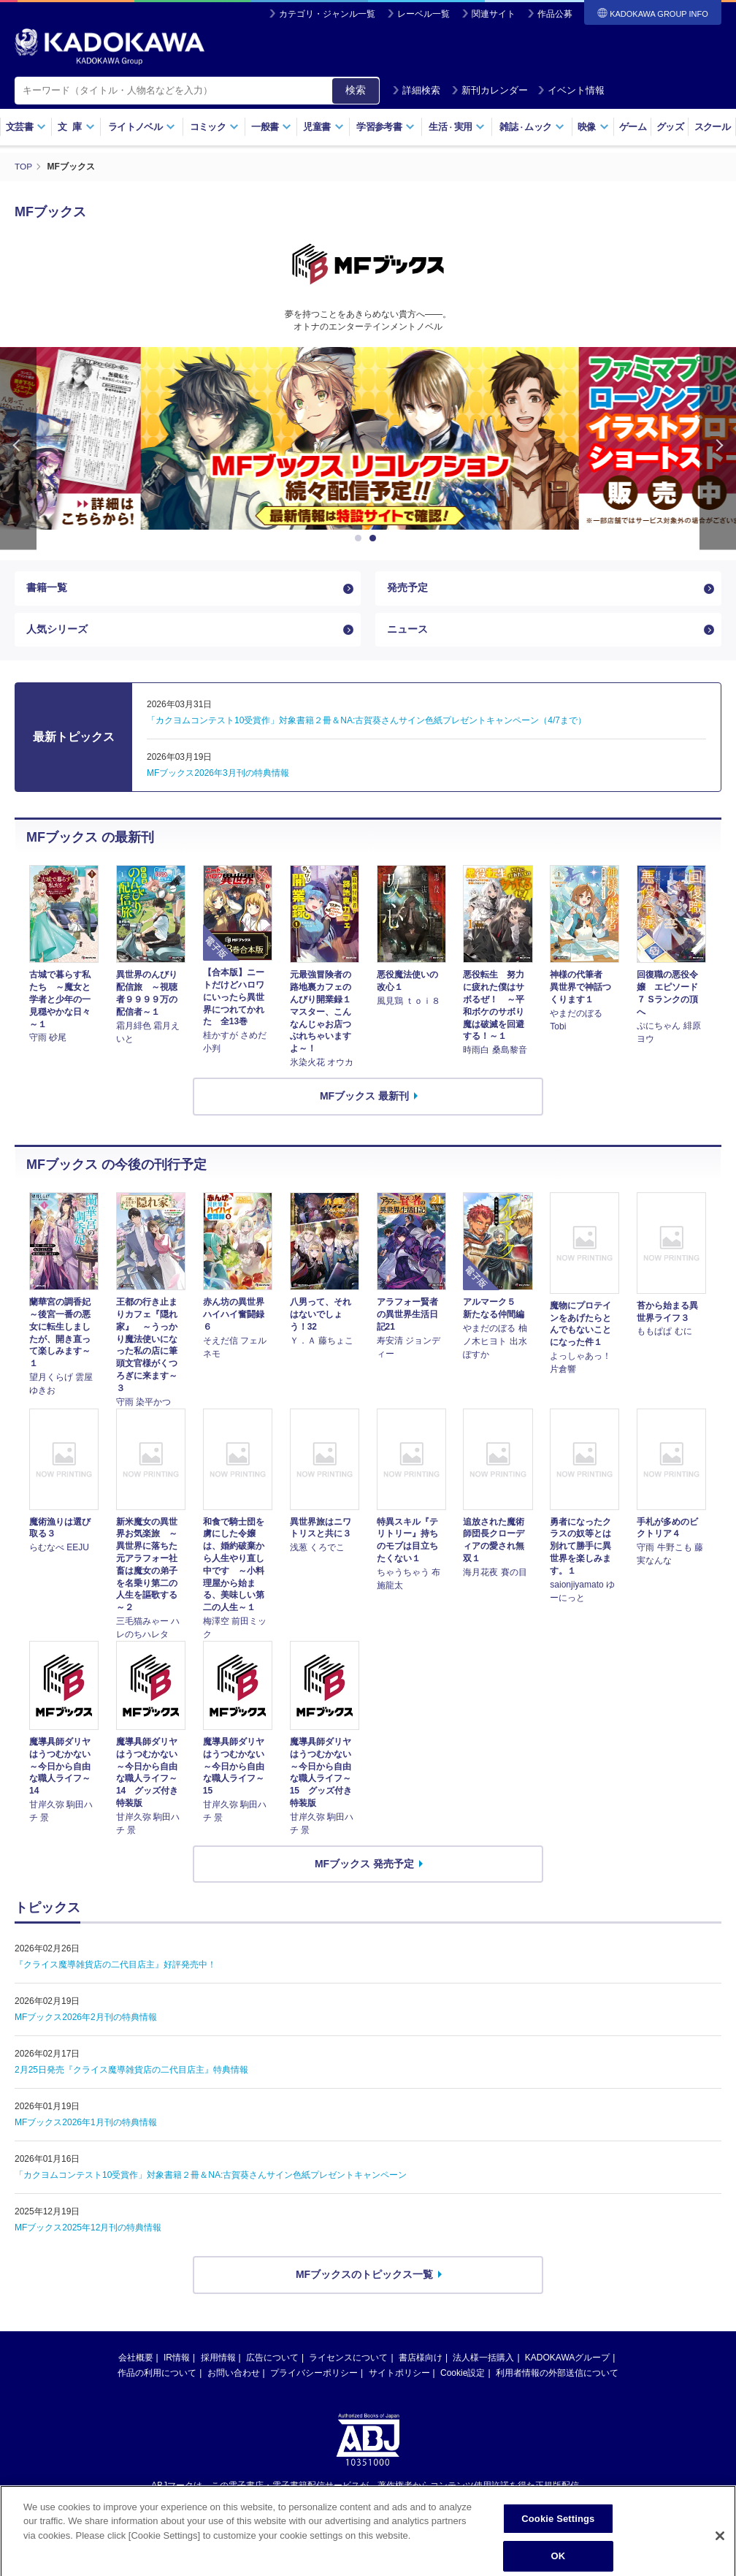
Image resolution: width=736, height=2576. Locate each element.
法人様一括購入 (483, 2360)
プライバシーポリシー (314, 2376)
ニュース (407, 631)
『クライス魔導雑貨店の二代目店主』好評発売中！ (115, 1967)
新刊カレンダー (489, 90)
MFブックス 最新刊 (364, 1099)
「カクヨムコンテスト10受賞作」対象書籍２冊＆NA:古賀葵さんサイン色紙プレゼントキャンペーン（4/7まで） (366, 723)
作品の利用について (157, 2376)
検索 (355, 90)
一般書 (271, 126)
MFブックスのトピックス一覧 (364, 2277)
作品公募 (554, 14)
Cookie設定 (462, 2376)
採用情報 (218, 2360)
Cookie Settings (557, 2556)
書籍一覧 (46, 588)
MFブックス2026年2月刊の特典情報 (86, 2020)
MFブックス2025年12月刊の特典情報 (88, 2230)
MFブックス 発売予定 (364, 1866)
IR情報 (177, 2360)
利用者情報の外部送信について (557, 2376)
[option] (368, 437)
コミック (214, 126)
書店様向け (420, 2360)
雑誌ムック (531, 126)
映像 (593, 126)
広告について (272, 2360)
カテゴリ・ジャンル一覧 (327, 14)
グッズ (669, 126)
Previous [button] (18, 447)
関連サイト (493, 14)
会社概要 (135, 2360)
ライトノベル (141, 126)
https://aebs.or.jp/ (316, 2512)
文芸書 (26, 126)
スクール (712, 126)
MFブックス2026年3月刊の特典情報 (218, 776)
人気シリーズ (57, 631)
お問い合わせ (233, 2376)
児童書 (323, 126)
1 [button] (361, 537)
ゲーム (632, 126)
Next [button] (717, 447)
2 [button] (375, 537)
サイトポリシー (399, 2376)
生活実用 (457, 126)
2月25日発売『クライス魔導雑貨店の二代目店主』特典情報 (131, 2073)
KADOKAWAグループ (567, 2360)
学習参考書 (385, 126)
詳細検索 (416, 90)
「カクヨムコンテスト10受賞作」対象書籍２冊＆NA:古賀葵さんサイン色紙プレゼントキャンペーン (211, 2178)
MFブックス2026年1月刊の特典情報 (86, 2125)
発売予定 (407, 588)
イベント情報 (571, 90)
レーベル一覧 (423, 14)
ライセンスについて (348, 2360)
